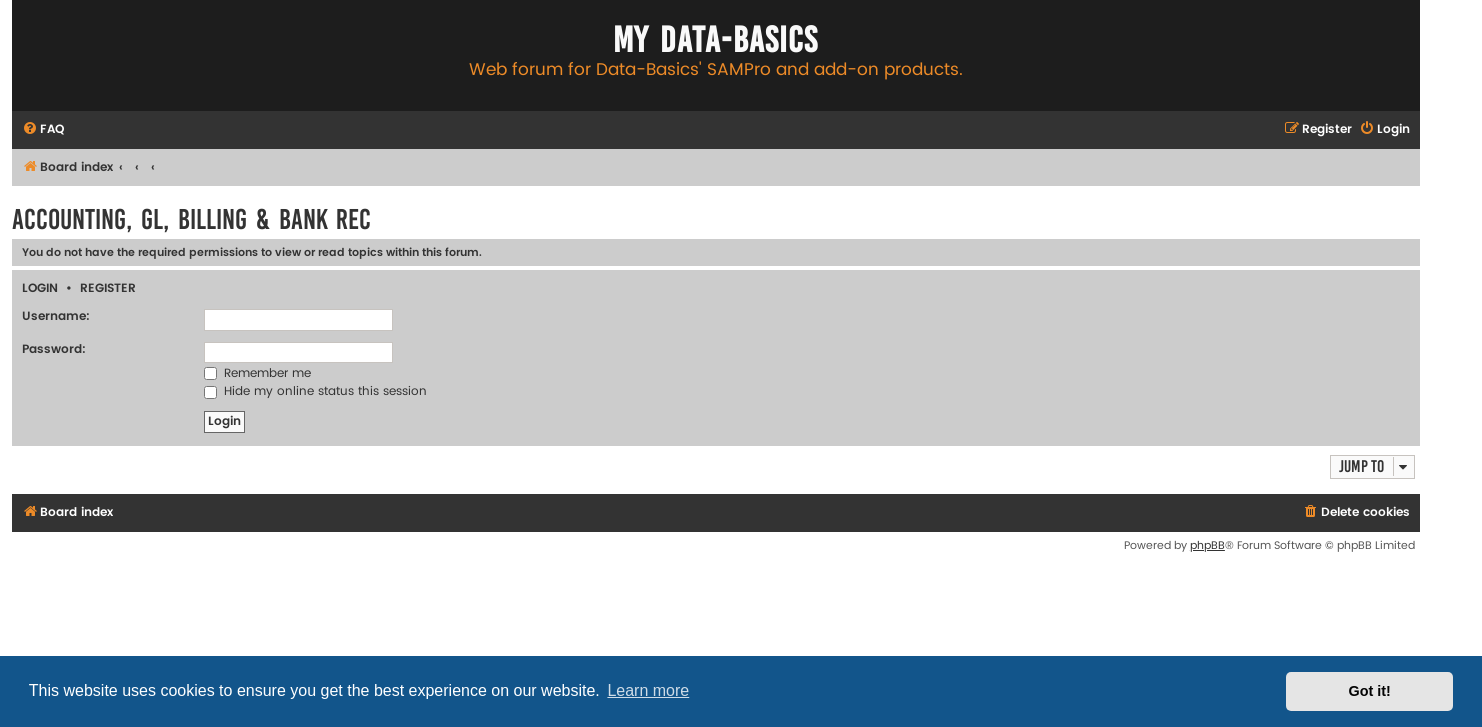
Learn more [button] (648, 690)
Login (40, 288)
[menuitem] (43, 130)
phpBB (1207, 545)
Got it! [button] (1370, 691)
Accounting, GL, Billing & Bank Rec (191, 219)
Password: (54, 349)
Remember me (257, 373)
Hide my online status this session (315, 391)
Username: (56, 316)
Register (108, 288)
